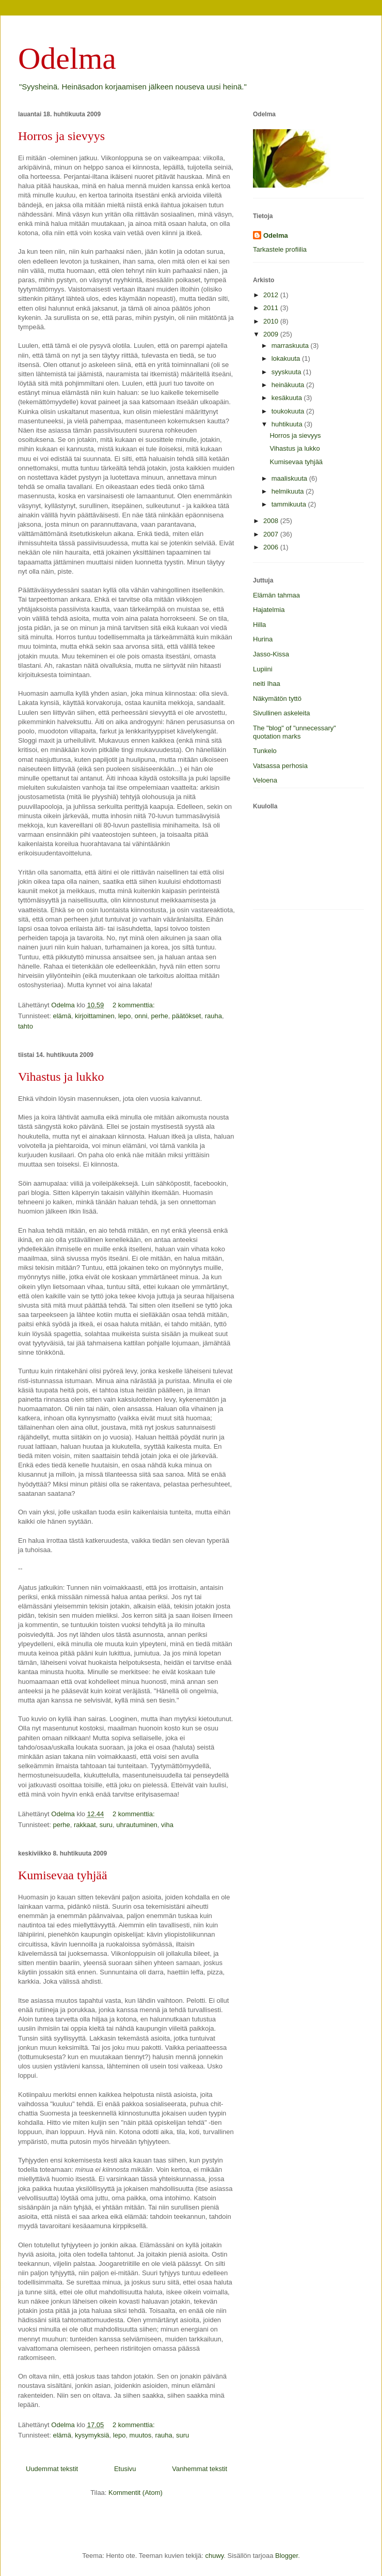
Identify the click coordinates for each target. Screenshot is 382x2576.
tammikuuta (290, 504)
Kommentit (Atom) (135, 2492)
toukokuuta (289, 411)
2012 (271, 295)
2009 (271, 334)
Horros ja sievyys (61, 136)
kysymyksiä (92, 2435)
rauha (213, 1016)
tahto (25, 1026)
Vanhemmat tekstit (199, 2469)
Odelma (67, 58)
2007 (271, 534)
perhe (159, 1016)
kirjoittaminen (95, 1016)
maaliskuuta (290, 478)
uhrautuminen (136, 1825)
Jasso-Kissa (271, 654)
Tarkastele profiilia (280, 249)
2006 (271, 547)
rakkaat (85, 1825)
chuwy (214, 2555)
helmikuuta (289, 491)
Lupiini (263, 669)
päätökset (186, 1016)
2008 (271, 521)
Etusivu (125, 2469)
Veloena (265, 780)
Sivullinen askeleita (281, 713)
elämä (62, 1016)
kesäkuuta (288, 398)
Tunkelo (265, 751)
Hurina (263, 639)
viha (167, 1825)
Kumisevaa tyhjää (62, 1875)
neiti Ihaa (266, 683)
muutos (141, 2435)
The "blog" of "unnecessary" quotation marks (294, 732)
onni (141, 1016)
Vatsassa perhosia (280, 766)
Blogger (286, 2555)
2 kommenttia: (134, 1005)
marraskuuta (291, 345)
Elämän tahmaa (276, 595)
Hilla (259, 624)
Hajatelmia (268, 610)
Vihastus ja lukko (61, 1076)
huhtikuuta (288, 424)
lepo (124, 1016)
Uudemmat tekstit (52, 2469)
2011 (271, 308)
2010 (271, 321)
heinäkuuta (289, 385)
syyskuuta (287, 372)
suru (106, 1825)
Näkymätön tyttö (277, 698)
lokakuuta (287, 358)
